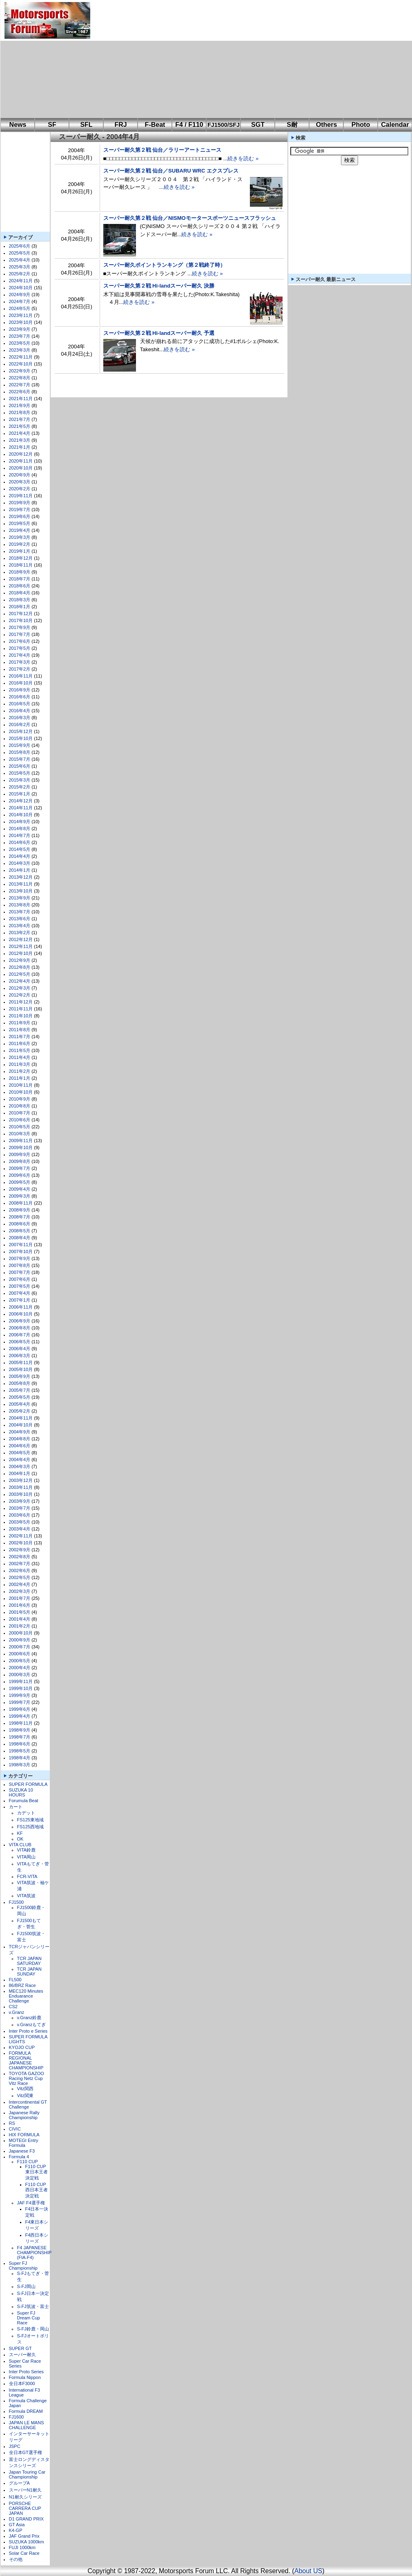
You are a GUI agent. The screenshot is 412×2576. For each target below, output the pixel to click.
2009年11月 (21, 1140)
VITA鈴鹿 (26, 1849)
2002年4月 (20, 1584)
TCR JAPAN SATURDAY (29, 1961)
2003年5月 (20, 1521)
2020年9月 (20, 474)
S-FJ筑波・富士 (33, 2306)
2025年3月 (20, 266)
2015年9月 (20, 745)
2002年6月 (20, 1570)
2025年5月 (20, 252)
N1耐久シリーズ (25, 2496)
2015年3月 (20, 779)
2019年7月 (20, 509)
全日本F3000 (22, 2383)
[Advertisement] (212, 59)
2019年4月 (20, 530)
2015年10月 (21, 738)
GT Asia (17, 2524)
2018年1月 (20, 606)
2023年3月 (20, 350)
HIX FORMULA (24, 2134)
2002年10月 (21, 1542)
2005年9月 (20, 1376)
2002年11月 (21, 1535)
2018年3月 (20, 599)
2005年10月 (21, 1369)
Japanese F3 (22, 2151)
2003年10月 (21, 1494)
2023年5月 (20, 343)
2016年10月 (21, 682)
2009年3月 (20, 1196)
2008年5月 (20, 1230)
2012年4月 (20, 981)
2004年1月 (20, 1473)
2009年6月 (20, 1175)
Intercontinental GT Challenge (28, 2104)
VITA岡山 (26, 1856)
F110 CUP (27, 2161)
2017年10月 (21, 620)
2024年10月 (21, 287)
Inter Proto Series (26, 2371)
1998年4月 (20, 1757)
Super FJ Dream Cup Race (28, 2317)
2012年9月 (20, 960)
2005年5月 (20, 1397)
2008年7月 (20, 1216)
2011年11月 (21, 1008)
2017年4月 (20, 655)
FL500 (15, 1979)
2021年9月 (20, 405)
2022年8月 (20, 377)
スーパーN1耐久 (25, 2489)
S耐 (292, 124)
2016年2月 (20, 724)
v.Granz (16, 2012)
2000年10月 (21, 1632)
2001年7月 (20, 1598)
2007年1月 (20, 1300)
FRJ (120, 124)
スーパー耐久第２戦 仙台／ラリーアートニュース (162, 150)
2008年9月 (20, 1209)
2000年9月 (20, 1639)
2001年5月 (20, 1612)
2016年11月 (21, 675)
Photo (361, 124)
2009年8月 (20, 1161)
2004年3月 (20, 1466)
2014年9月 (20, 821)
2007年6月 (20, 1279)
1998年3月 (20, 1764)
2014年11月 (21, 807)
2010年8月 (20, 1105)
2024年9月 (20, 294)
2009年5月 (20, 1182)
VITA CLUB (20, 1844)
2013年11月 (21, 884)
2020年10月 (21, 467)
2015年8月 (20, 752)
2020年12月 (21, 454)
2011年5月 (20, 1050)
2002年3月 (20, 1591)
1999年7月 (20, 1702)
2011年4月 (20, 1057)
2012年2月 (20, 994)
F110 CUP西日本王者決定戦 (36, 2190)
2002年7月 (20, 1563)
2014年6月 (20, 842)
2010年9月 (20, 1098)
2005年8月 (20, 1383)
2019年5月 (20, 523)
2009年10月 (21, 1147)
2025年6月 (20, 246)
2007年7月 (20, 1272)
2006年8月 (20, 1327)
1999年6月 (20, 1709)
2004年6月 (20, 1445)
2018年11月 (21, 565)
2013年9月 (20, 897)
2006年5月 (20, 1341)
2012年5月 (20, 974)
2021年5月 (20, 426)
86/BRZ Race (22, 1985)
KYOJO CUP (22, 2047)
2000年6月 (20, 1653)
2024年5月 (20, 308)
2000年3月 (20, 1674)
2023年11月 (21, 315)
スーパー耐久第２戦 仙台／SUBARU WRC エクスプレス (171, 171)
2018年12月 (21, 558)
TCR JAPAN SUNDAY (29, 1971)
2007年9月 (20, 1258)
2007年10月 (21, 1251)
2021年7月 (20, 419)
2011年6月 (20, 1043)
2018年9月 (20, 571)
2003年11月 (21, 1487)
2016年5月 (20, 703)
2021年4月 (20, 433)
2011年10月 (21, 1015)
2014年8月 (20, 828)
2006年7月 (20, 1334)
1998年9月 (20, 1730)
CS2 (13, 2006)
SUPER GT (20, 2348)
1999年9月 (20, 1695)
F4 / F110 (189, 124)
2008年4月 (20, 1237)
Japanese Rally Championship (24, 2115)
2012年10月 (21, 953)
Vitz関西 (25, 2088)
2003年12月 (21, 1480)
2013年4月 (20, 925)
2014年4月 (20, 856)
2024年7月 (20, 301)
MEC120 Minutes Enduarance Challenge (26, 1996)
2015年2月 (20, 786)
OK (20, 1838)
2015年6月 (20, 766)
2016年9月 (20, 689)
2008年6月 (20, 1223)
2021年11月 (21, 398)
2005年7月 (20, 1390)
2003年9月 (20, 1501)
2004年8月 (20, 1438)
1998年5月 (20, 1750)
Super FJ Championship (23, 2265)
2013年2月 (20, 932)
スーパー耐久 (22, 2354)
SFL (86, 124)
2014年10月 (21, 814)
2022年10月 (21, 363)
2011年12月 (21, 1001)
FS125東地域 (30, 1819)
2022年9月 (20, 370)
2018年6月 (20, 585)
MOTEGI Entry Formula (23, 2143)
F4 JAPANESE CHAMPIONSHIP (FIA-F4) (34, 2252)
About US (308, 2570)
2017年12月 (21, 613)
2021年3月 (20, 440)
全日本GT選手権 (25, 2452)
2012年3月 (20, 988)
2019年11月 (21, 495)
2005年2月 (20, 1411)
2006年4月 (20, 1348)
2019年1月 (20, 551)
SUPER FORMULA (28, 1784)
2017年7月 (20, 634)
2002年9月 (20, 1549)
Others (326, 124)
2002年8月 (20, 1556)
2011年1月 (20, 1078)
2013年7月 (20, 911)
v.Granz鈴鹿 (29, 2017)
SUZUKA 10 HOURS (21, 1792)
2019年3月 (20, 537)
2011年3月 (20, 1064)
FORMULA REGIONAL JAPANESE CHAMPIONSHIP (26, 2060)
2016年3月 (20, 717)
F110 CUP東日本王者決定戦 (36, 2172)
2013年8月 (20, 904)
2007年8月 (20, 1265)
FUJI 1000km (22, 2547)
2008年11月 (21, 1203)
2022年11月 (21, 356)
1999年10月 (21, 1688)
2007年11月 (21, 1244)
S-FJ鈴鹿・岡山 (33, 2328)
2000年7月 (20, 1646)
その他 (15, 2559)
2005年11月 (21, 1362)
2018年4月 (20, 592)
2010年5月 (20, 1126)
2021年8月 (20, 412)
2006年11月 (21, 1307)
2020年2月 (20, 488)
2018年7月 (20, 578)
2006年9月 (20, 1320)
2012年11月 (21, 946)
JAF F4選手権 (31, 2202)
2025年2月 (20, 273)
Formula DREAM (26, 2411)
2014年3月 (20, 863)
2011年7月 (20, 1036)
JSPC (14, 2446)
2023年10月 (21, 322)
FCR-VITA (27, 1876)
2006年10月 (21, 1313)
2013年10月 (21, 890)
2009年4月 (20, 1189)
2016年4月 (20, 710)
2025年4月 (20, 259)
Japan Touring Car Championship (27, 2474)
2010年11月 (21, 1085)
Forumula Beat (23, 1800)
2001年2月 (20, 1626)
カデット (26, 1812)
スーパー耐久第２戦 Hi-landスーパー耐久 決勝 (158, 286)
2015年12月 (21, 731)
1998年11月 (21, 1723)
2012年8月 (20, 967)
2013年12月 (21, 877)
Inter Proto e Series (28, 2031)
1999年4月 (20, 1716)
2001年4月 (20, 1619)
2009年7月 (20, 1168)
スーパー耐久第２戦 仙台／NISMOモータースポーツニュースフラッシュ (189, 218)
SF (52, 124)
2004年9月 (20, 1431)
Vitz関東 (25, 2095)
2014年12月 (21, 800)
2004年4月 (20, 1459)
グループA (19, 2483)
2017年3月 (20, 662)
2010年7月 (20, 1112)
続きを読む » (242, 158)
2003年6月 (20, 1515)
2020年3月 (20, 481)
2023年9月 (20, 329)
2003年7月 (20, 1508)
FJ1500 (16, 1902)
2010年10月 (21, 1092)
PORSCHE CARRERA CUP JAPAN (25, 2508)
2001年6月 (20, 1605)
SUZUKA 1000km (26, 2541)
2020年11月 (21, 460)
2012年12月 (21, 939)
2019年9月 (20, 502)
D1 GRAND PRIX (26, 2518)
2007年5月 (20, 1286)
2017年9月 (20, 627)
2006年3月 (20, 1355)
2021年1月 (20, 447)
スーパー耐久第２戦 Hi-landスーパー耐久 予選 (158, 333)
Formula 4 (19, 2156)
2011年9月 (20, 1022)
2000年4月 (20, 1667)
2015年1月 (20, 793)
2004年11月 (21, 1417)
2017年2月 (20, 669)
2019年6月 (20, 516)
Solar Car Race (24, 2553)
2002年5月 (20, 1577)
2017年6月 (20, 641)
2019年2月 (20, 544)
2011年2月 (20, 1071)
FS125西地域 (30, 1826)
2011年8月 (20, 1029)
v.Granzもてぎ (31, 2024)
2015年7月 (20, 759)
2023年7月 (20, 336)
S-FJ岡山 (26, 2286)
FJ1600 (16, 2416)
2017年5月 (20, 648)
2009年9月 (20, 1154)
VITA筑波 (26, 1895)
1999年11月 (21, 1681)
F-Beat (155, 124)
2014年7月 (20, 835)
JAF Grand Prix (24, 2536)
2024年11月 (21, 280)
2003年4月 (20, 1528)
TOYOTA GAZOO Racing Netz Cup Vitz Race (26, 2078)
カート (15, 1806)
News (18, 124)
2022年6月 (20, 391)
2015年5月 (20, 773)
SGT (258, 124)
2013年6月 (20, 918)
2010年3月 (20, 1133)
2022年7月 (20, 384)
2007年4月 (20, 1293)
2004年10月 (21, 1424)
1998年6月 (20, 1743)
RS (12, 2123)
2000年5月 (20, 1660)
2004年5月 (20, 1452)
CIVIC (15, 2128)
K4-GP (15, 2530)
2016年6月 (20, 696)
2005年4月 (20, 1404)
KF (20, 1833)
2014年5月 (20, 849)
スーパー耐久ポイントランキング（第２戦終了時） (164, 265)
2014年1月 (20, 870)
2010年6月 (20, 1119)
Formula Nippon (25, 2377)
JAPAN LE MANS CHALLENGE (26, 2425)
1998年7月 (20, 1736)
